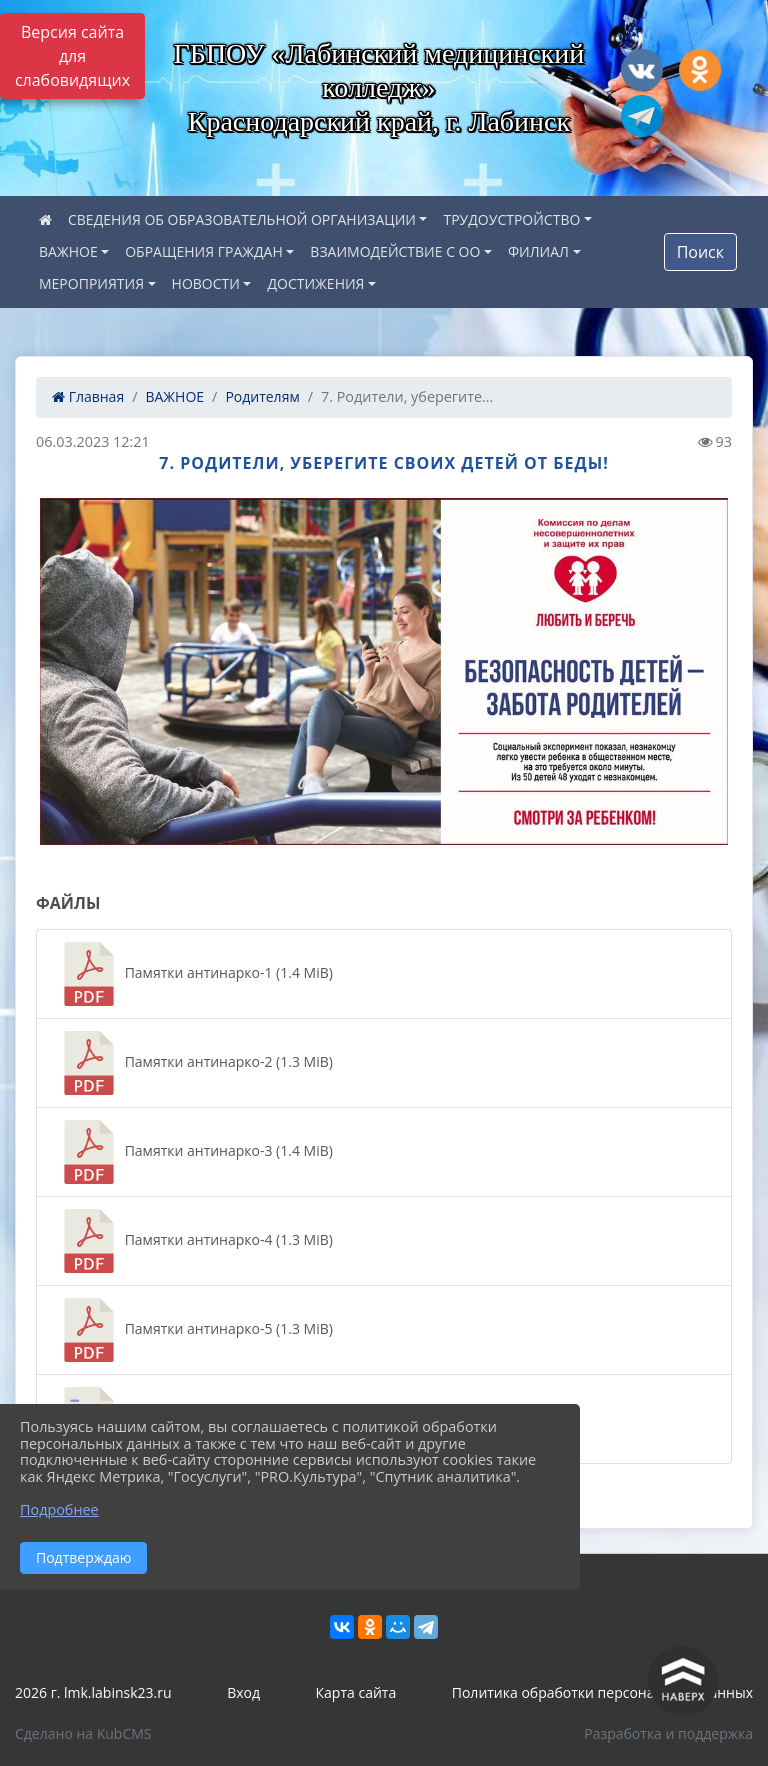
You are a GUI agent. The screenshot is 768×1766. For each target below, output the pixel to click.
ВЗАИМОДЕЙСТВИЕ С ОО (395, 251)
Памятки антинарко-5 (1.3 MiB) (195, 1330)
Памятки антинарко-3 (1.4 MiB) (195, 1152)
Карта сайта (356, 1692)
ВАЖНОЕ (68, 251)
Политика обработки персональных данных (602, 1692)
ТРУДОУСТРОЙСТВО (511, 219)
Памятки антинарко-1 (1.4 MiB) (195, 974)
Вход (243, 1692)
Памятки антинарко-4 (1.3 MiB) (195, 1241)
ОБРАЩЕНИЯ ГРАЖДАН (204, 251)
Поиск (700, 252)
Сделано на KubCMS (83, 1733)
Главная (88, 396)
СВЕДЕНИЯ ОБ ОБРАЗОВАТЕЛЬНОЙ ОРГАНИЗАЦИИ (242, 219)
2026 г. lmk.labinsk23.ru (93, 1692)
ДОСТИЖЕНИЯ (315, 283)
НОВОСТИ (206, 283)
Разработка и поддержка (668, 1733)
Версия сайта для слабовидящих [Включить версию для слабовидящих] (72, 56)
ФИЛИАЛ (538, 251)
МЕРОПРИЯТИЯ (91, 283)
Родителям (262, 396)
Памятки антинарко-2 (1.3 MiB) (195, 1063)
